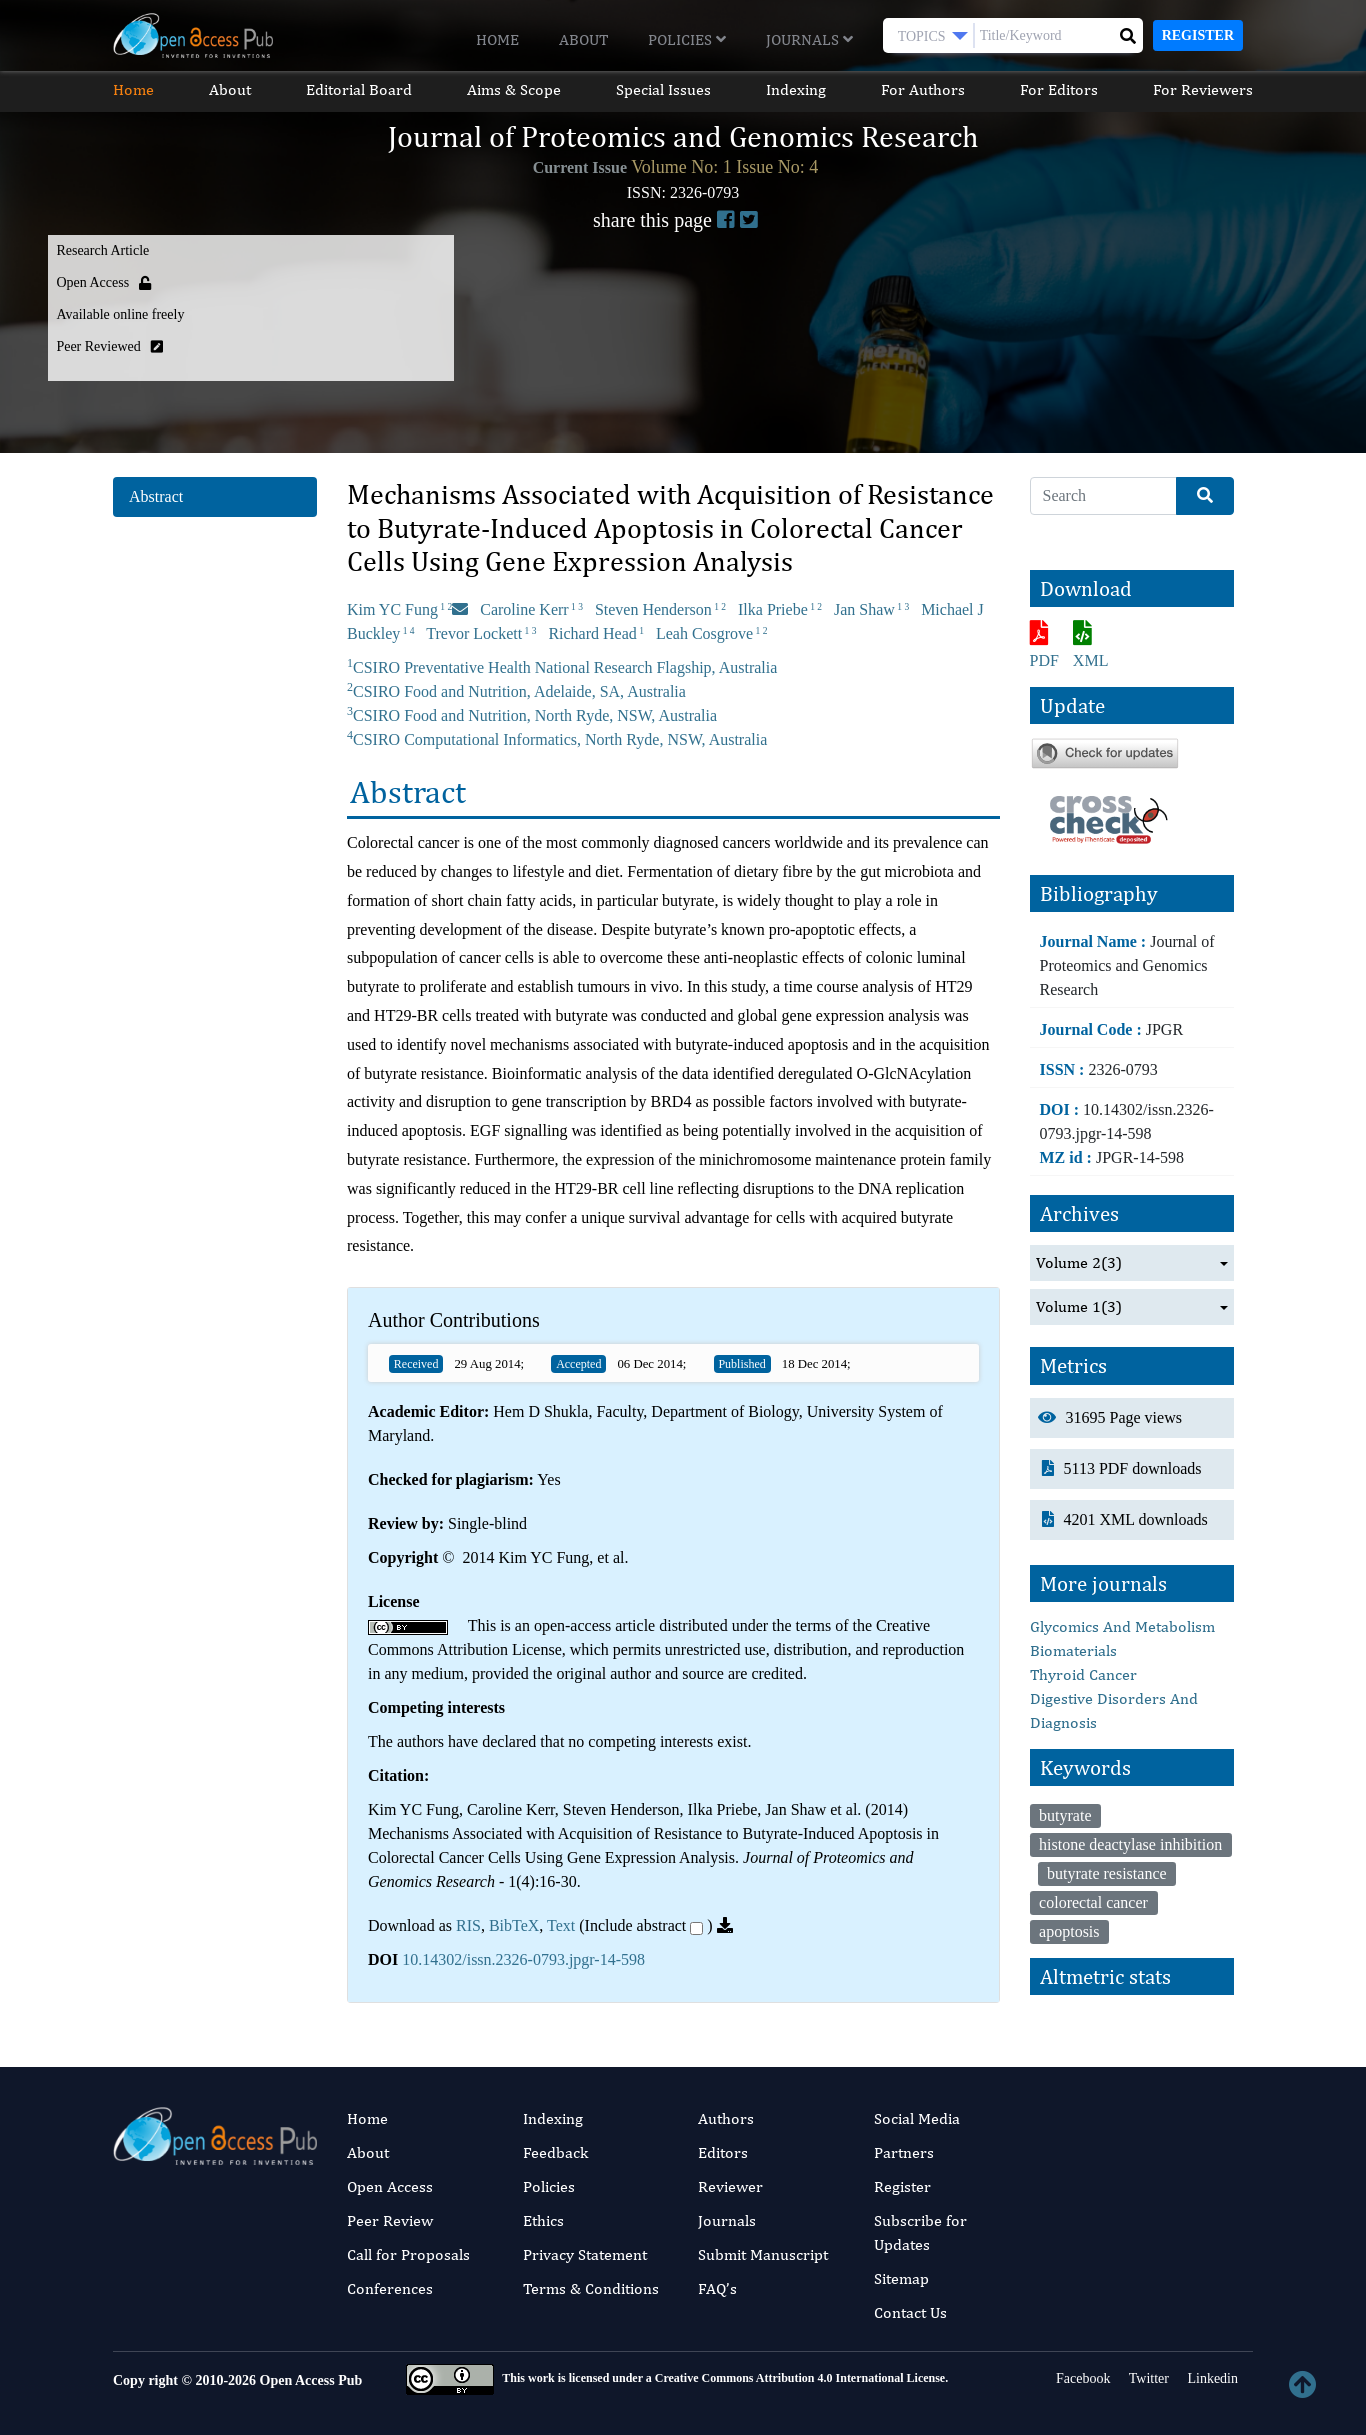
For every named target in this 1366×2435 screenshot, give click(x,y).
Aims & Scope (514, 89)
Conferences (390, 2288)
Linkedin (1211, 2378)
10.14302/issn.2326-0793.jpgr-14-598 (523, 1959)
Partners (904, 2152)
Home (497, 39)
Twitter (1146, 2378)
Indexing (796, 89)
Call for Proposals (408, 2254)
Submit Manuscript (763, 2254)
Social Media (917, 2118)
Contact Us (910, 2312)
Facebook (1082, 2378)
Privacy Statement (585, 2254)
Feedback (555, 2152)
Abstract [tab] (156, 496)
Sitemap (901, 2278)
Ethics (543, 2220)
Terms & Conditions (591, 2288)
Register (1198, 35)
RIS (468, 1925)
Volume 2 (1079, 1263)
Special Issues (663, 89)
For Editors (1059, 89)
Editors (723, 2152)
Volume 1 (1079, 1307)
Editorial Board (359, 89)
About (583, 39)
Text (561, 1925)
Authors (726, 2118)
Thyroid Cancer (1083, 1674)
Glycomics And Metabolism (1122, 1626)
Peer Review (390, 2220)
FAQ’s (717, 2288)
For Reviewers (1203, 89)
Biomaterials (1073, 1650)
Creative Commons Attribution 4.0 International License (800, 2378)
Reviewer (730, 2186)
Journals (809, 39)
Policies (687, 39)
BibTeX (514, 1925)
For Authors (923, 89)
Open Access (390, 2186)
